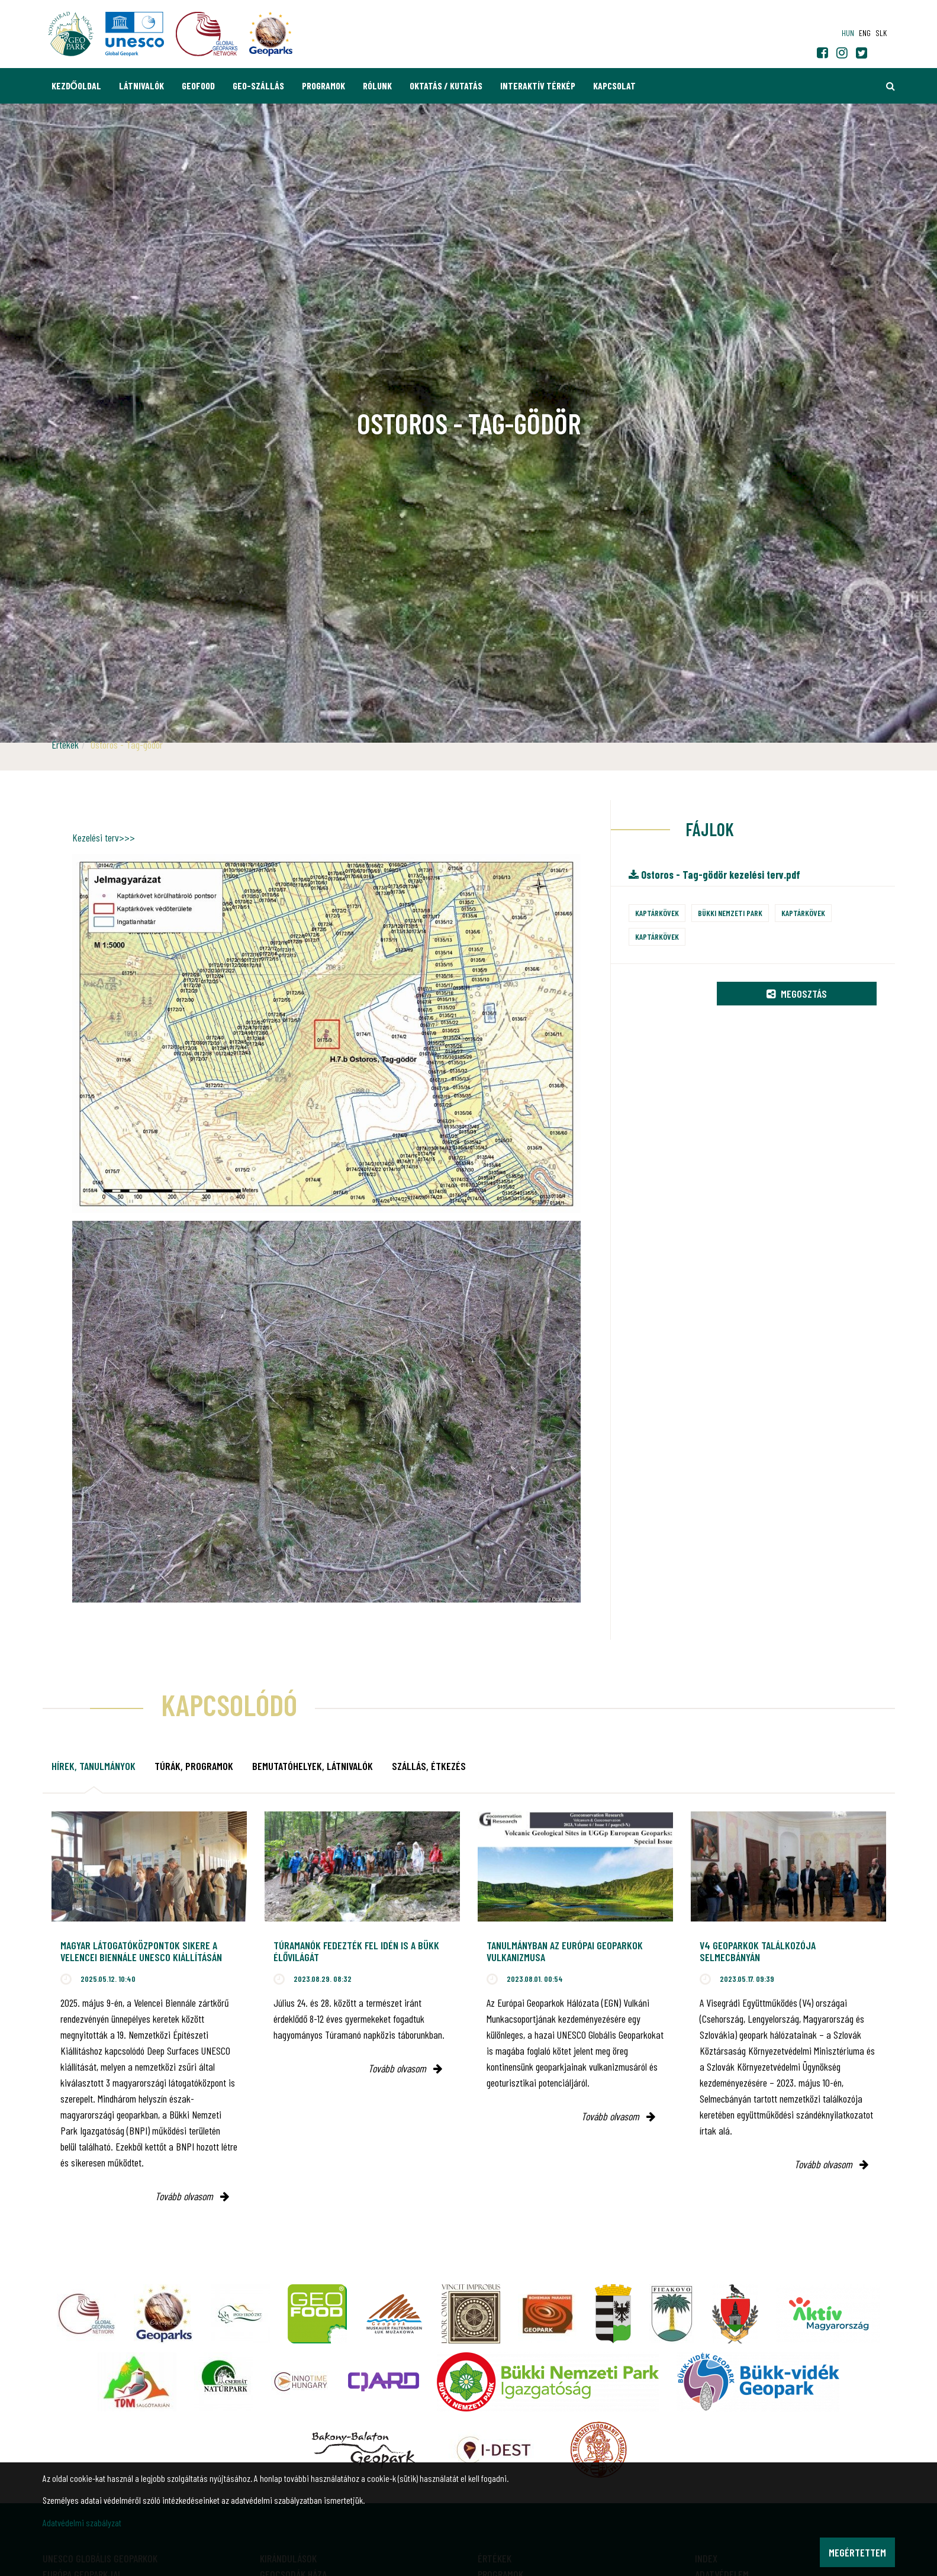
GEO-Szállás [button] (258, 85)
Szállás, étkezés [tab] (429, 1765)
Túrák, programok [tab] (193, 1765)
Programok (323, 85)
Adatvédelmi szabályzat (82, 2522)
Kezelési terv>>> (103, 837)
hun (848, 33)
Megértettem (857, 2552)
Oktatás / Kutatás (446, 85)
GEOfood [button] (198, 85)
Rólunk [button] (377, 85)
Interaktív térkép (537, 85)
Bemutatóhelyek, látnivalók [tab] (312, 1765)
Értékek (65, 744)
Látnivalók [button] (141, 85)
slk (881, 33)
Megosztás (797, 993)
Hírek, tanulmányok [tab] (93, 1765)
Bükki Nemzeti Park (730, 913)
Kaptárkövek (657, 913)
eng (865, 33)
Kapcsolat (614, 85)
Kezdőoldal (76, 85)
